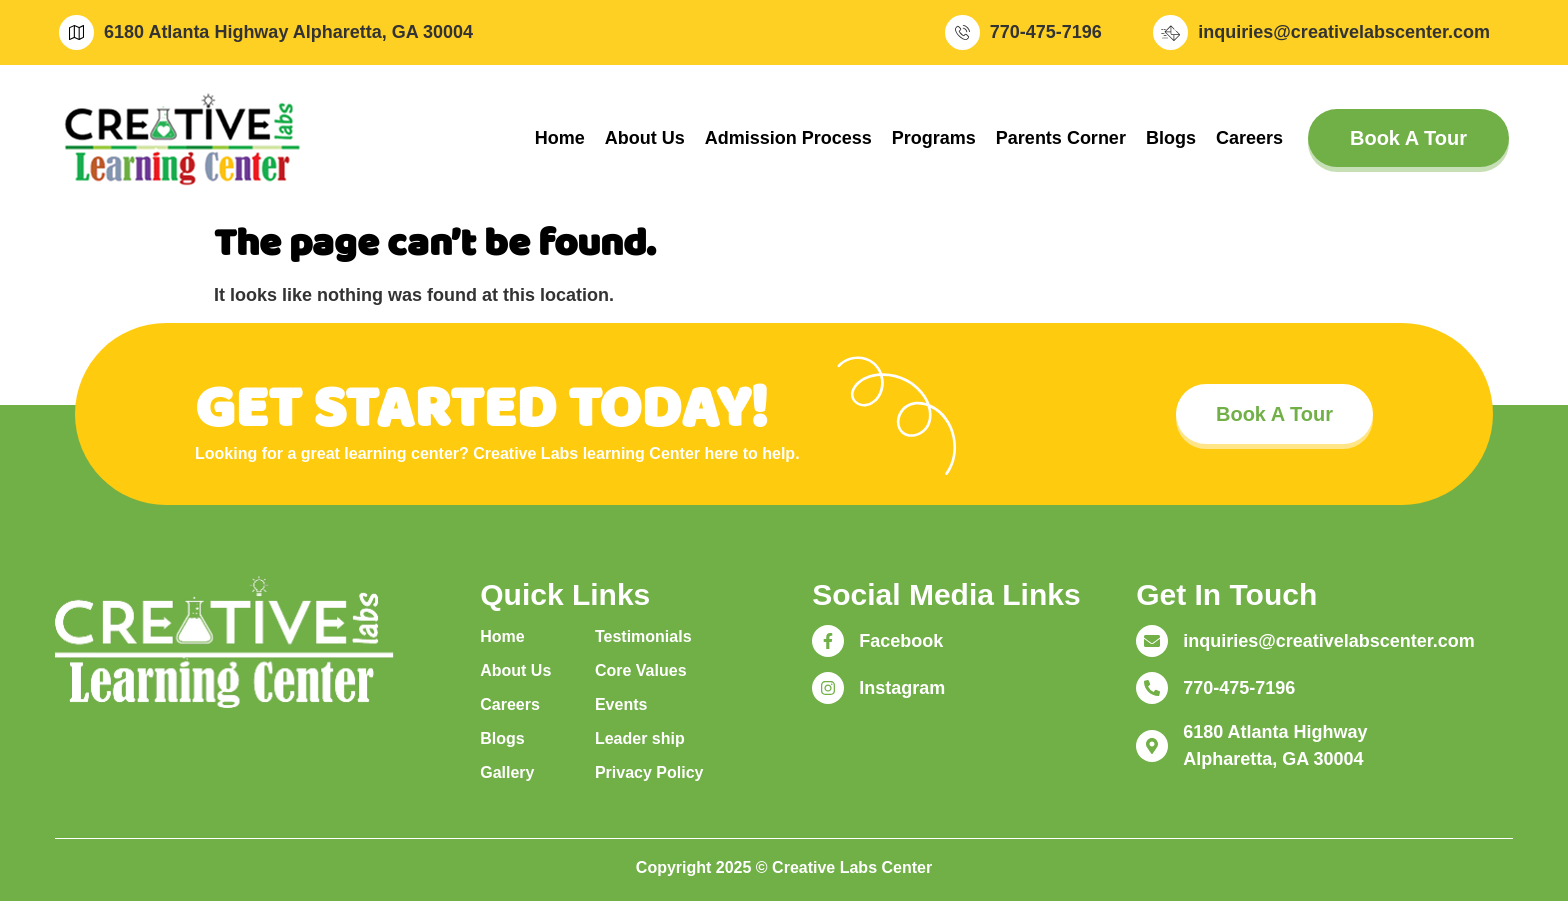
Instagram (902, 688)
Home (560, 138)
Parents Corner (1061, 138)
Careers (1249, 138)
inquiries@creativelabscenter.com (1344, 32)
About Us (645, 138)
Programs (934, 138)
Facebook (901, 641)
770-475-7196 (1046, 32)
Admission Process (788, 138)
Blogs (1171, 138)
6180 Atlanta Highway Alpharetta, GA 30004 (288, 32)
